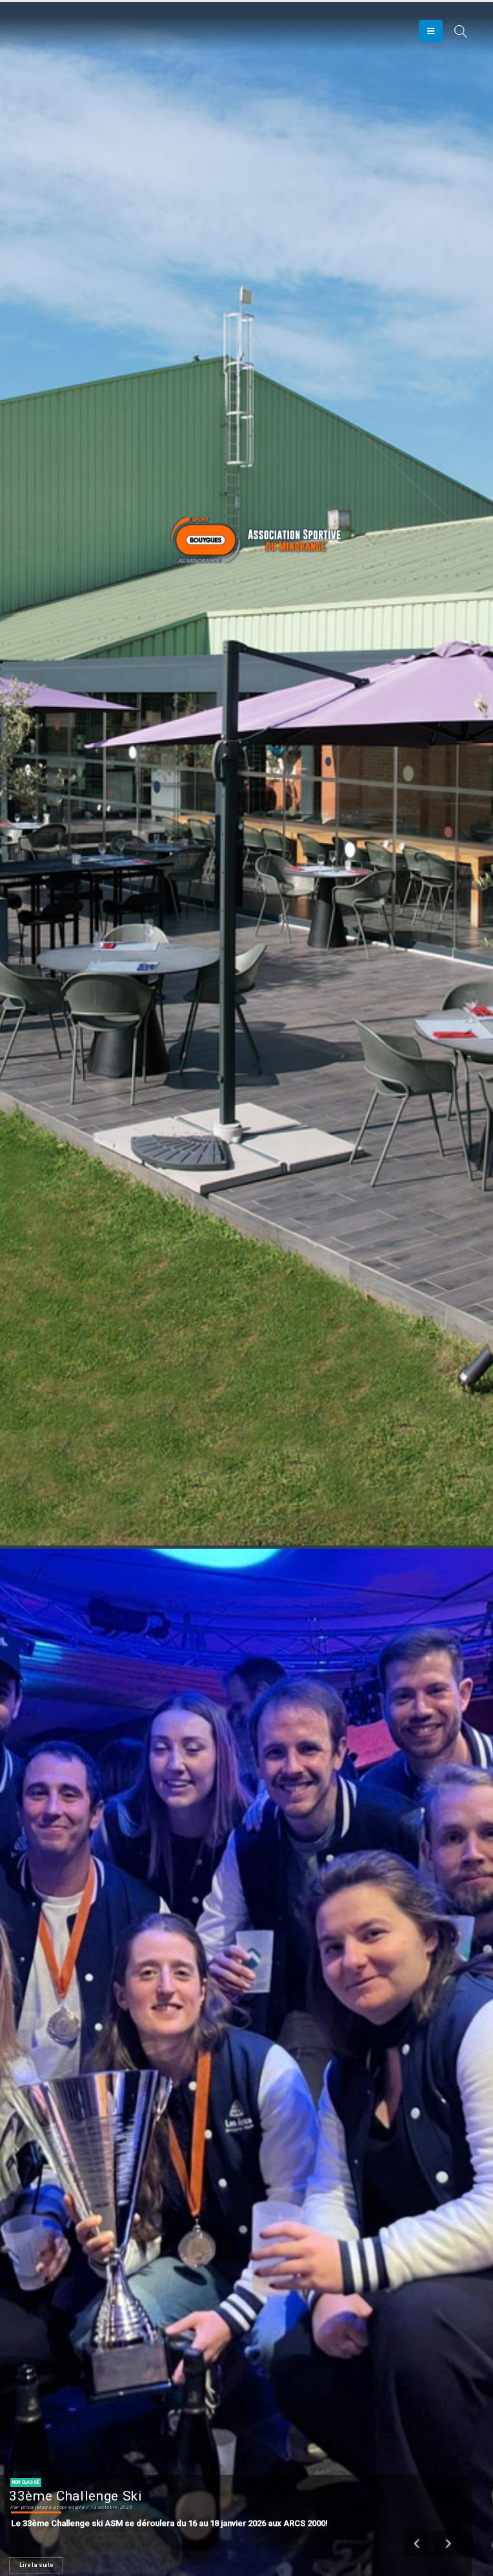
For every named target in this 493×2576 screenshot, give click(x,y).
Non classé (25, 2482)
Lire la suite (36, 2565)
